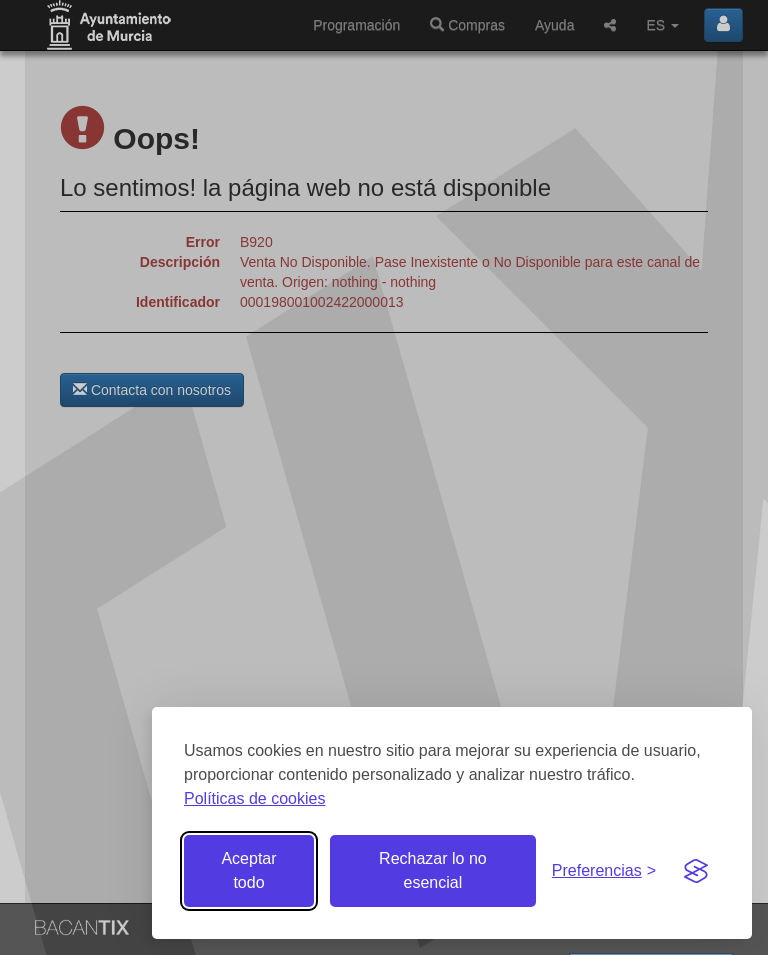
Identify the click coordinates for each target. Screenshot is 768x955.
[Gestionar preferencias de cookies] (604, 871)
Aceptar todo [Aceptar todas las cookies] (248, 870)
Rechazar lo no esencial (433, 870)
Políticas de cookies (254, 798)
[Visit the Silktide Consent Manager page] (696, 871)
